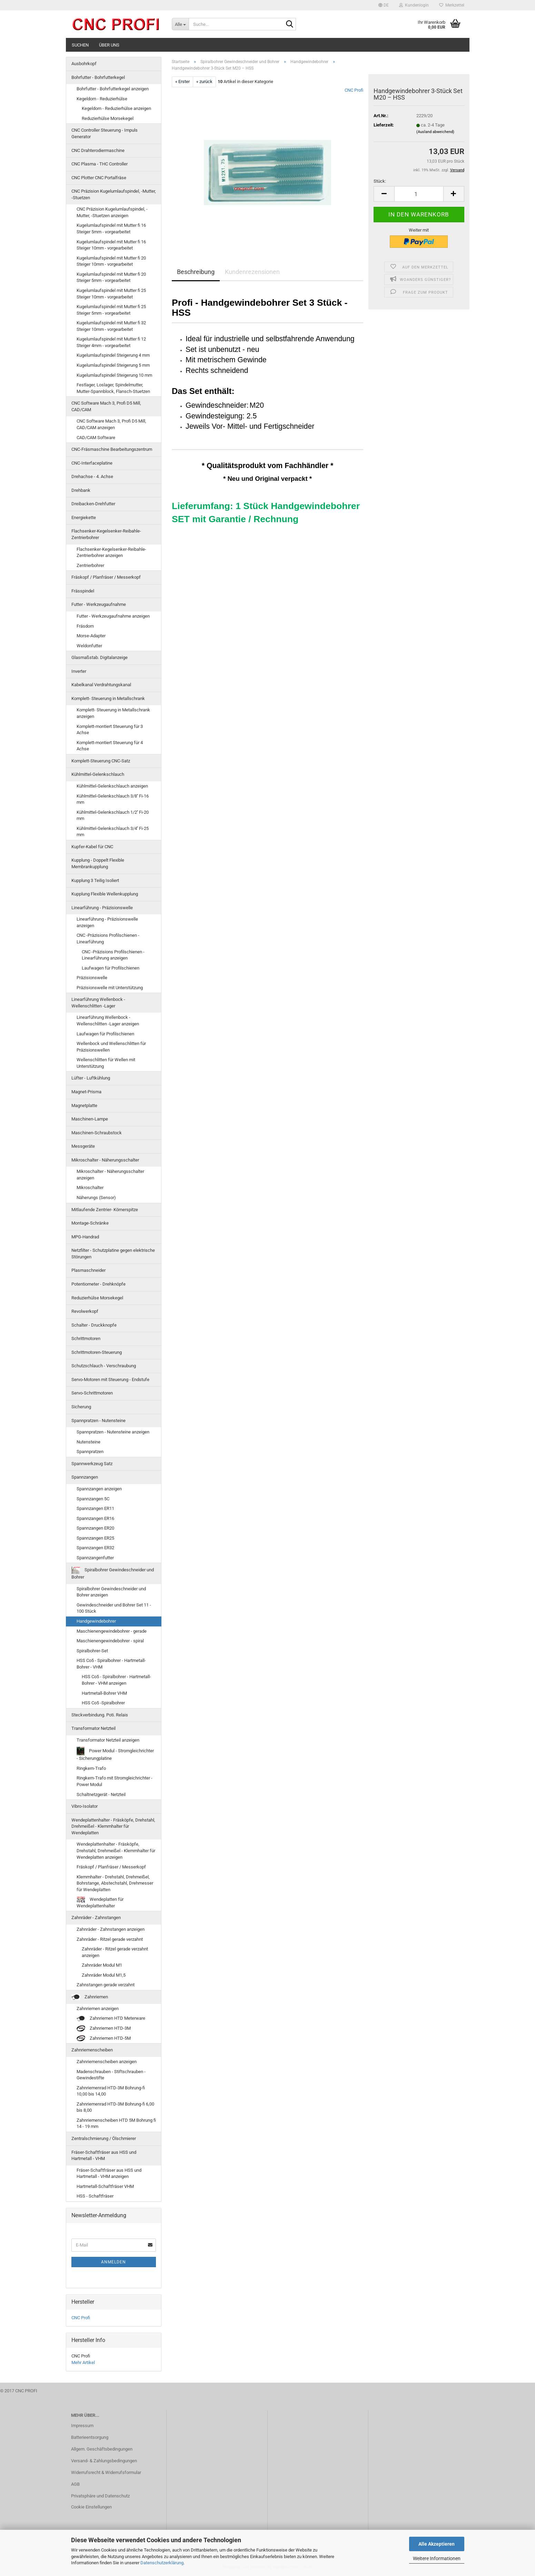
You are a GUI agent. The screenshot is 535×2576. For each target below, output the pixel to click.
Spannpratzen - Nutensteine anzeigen (113, 1431)
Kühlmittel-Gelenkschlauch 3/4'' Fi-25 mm (113, 832)
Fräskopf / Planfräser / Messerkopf (106, 577)
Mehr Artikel (83, 2362)
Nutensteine (88, 1441)
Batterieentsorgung (89, 2437)
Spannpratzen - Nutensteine (98, 1420)
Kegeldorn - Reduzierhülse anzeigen (116, 108)
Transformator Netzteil (93, 1728)
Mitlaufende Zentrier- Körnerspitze (104, 1209)
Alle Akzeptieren (436, 2544)
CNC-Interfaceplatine (91, 463)
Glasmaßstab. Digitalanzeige (99, 657)
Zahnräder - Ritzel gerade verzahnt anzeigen (115, 1952)
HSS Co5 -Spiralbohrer (103, 1702)
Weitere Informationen (436, 2558)
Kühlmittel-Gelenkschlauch (97, 774)
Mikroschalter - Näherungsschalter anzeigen (110, 1174)
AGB (75, 2484)
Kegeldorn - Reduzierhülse (102, 98)
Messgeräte (83, 1146)
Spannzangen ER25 (95, 1538)
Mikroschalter (90, 1187)
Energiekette (83, 517)
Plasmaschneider (88, 1270)
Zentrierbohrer (90, 565)
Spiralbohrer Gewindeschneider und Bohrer (112, 1573)
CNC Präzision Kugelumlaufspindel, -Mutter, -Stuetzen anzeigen (112, 212)
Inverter (78, 671)
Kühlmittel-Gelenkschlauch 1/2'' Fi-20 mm (113, 815)
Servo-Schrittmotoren (92, 1393)
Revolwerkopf (84, 1311)
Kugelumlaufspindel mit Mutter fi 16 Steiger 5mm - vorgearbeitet (111, 228)
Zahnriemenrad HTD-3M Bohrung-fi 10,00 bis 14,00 (111, 2091)
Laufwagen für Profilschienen (110, 968)
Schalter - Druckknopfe (94, 1325)
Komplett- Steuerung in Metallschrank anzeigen (113, 713)
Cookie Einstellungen (91, 2506)
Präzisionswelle (92, 977)
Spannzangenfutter (95, 1557)
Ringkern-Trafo (91, 1768)
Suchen (80, 45)
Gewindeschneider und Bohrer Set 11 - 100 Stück (114, 1608)
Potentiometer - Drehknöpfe (98, 1284)
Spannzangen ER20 (95, 1528)
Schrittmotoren (85, 1338)
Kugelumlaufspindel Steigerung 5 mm (113, 365)
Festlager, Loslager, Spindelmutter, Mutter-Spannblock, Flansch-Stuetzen (113, 388)
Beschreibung (196, 271)
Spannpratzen (90, 1451)
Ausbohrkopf (84, 63)
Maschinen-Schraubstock (96, 1132)
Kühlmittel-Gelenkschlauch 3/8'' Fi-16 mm (113, 799)
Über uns (109, 45)
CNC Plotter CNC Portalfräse (98, 177)
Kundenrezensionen (252, 271)
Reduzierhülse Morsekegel (107, 118)
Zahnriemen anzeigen (98, 2008)
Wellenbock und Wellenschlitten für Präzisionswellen (111, 1047)
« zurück (204, 81)
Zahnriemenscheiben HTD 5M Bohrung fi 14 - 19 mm (116, 2123)
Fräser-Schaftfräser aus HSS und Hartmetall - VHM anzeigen (109, 2173)
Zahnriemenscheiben (92, 2049)
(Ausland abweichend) (435, 132)
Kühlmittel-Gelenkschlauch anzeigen (112, 786)
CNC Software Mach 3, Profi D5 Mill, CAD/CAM (106, 406)
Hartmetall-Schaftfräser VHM (105, 2186)
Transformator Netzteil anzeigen (108, 1740)
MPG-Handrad (85, 1236)
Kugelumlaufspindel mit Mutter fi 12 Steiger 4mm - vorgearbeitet (111, 342)
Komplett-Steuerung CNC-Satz (100, 760)
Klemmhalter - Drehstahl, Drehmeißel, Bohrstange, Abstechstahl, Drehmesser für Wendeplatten (115, 1883)
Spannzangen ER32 (95, 1547)
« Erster (182, 81)
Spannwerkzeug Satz (91, 1463)
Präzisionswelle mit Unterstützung (110, 987)
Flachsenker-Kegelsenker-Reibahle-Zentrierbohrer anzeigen (111, 552)
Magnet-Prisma (86, 1091)
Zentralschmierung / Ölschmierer (103, 2138)
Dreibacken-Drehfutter (93, 503)
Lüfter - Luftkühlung (90, 1078)
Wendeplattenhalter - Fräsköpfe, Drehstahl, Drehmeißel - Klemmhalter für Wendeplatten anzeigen (116, 1850)
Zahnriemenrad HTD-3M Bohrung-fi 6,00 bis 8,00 (115, 2107)
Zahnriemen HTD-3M (104, 2028)
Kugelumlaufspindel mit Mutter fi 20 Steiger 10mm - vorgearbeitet (111, 261)
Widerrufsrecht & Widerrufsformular (106, 2472)
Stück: (380, 181)
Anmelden (113, 2262)
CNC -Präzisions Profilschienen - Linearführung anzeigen (113, 955)
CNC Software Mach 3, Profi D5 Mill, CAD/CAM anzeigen (111, 424)
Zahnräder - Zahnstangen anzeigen (111, 1929)
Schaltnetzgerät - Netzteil (101, 1794)
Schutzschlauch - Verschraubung (103, 1365)
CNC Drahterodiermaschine (98, 150)
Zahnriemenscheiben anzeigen (107, 2061)
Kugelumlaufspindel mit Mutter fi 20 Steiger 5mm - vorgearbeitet (111, 277)
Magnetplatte (84, 1105)
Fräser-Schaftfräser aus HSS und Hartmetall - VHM (103, 2155)
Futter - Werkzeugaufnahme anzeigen (113, 616)
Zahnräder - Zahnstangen (96, 1917)
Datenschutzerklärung (162, 2562)
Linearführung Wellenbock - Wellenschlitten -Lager (98, 1002)
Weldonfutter (89, 645)
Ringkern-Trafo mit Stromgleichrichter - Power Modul (114, 1781)
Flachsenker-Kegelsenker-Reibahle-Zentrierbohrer (106, 534)
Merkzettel (451, 5)
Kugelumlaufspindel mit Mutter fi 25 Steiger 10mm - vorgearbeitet (111, 294)
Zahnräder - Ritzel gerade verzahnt (110, 1939)
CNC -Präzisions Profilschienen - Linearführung (108, 938)
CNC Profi (354, 90)
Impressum (82, 2425)
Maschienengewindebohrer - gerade (112, 1631)
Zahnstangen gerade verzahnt (106, 1984)
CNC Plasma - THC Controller (99, 163)
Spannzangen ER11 (95, 1508)
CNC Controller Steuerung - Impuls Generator (104, 133)
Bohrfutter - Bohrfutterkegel (98, 77)
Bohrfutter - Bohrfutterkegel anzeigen (113, 88)
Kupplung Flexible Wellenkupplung (104, 893)
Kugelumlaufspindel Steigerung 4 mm (113, 355)
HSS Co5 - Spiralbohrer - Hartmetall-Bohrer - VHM (111, 1664)
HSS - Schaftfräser (95, 2196)
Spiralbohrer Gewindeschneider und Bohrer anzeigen (111, 1592)
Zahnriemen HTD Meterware (111, 2018)
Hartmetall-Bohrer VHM (104, 1693)
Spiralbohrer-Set (92, 1650)
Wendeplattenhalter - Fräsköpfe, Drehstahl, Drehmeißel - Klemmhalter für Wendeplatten (113, 1826)
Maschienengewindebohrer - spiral (110, 1640)
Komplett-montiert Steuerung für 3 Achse (110, 730)
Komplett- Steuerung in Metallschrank (108, 698)
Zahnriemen (89, 1997)
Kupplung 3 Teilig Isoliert (95, 880)
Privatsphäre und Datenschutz (100, 2495)
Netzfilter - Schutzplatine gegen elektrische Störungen (113, 1253)
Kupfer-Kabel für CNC (92, 846)
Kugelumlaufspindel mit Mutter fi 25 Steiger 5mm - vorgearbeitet (111, 310)
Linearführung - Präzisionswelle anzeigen (107, 922)
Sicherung (81, 1406)
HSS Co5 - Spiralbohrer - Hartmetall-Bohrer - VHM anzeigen (116, 1680)
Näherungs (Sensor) (96, 1197)
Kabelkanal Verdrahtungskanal (101, 684)
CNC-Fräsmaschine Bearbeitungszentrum (111, 449)
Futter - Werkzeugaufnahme (98, 604)
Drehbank (80, 490)
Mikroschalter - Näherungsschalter (105, 1160)
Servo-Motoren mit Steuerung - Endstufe (110, 1379)
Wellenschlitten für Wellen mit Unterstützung (106, 1063)
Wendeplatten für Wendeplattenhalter (100, 1902)
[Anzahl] (418, 194)
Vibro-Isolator (84, 1806)
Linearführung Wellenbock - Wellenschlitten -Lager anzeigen (108, 1020)
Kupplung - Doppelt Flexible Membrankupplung (97, 863)
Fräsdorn (85, 626)
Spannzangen (84, 1477)
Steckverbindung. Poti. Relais (99, 1714)
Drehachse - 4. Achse (92, 476)
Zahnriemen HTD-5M (104, 2038)
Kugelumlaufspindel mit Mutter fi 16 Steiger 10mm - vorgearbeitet (111, 245)
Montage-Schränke (90, 1223)
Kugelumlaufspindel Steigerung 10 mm (114, 375)
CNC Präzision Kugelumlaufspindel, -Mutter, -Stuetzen (113, 194)
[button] (383, 5)
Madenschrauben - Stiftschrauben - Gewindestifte (111, 2075)
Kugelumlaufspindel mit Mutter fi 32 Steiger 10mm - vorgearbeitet (111, 326)
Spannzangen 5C (93, 1498)
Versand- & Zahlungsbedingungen (104, 2460)
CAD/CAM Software (96, 437)
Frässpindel (82, 591)
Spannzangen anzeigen (99, 1488)
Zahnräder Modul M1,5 (104, 1975)
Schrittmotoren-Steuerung (96, 1352)
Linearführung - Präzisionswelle (102, 907)
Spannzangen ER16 (95, 1518)
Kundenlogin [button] (414, 5)
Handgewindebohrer (96, 1621)
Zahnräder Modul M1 (102, 1965)
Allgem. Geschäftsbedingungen (101, 2449)
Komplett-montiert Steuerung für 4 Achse (110, 746)
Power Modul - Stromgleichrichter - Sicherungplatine (115, 1754)
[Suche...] (180, 24)
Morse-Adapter (91, 635)
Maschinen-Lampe (89, 1119)
